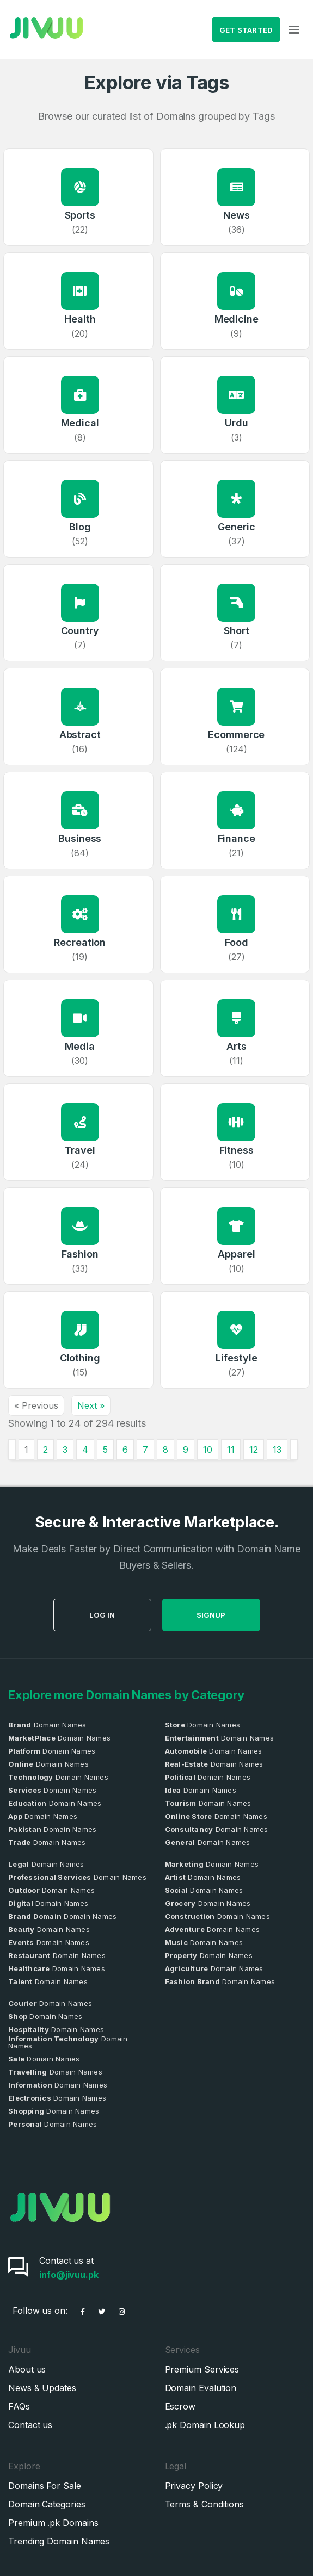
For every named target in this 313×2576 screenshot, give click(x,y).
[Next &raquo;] (294, 1449)
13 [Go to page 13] (277, 1449)
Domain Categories (46, 2504)
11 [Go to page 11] (231, 1449)
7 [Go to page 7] (145, 1449)
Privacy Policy (194, 2485)
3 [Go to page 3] (65, 1449)
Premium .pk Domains (53, 2522)
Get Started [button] (246, 30)
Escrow (180, 2406)
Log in (156, 1615)
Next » (91, 1405)
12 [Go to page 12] (253, 1449)
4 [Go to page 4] (85, 1449)
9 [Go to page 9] (185, 1449)
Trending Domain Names (58, 2541)
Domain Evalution (201, 2387)
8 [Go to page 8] (165, 1449)
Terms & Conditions (204, 2504)
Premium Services (202, 2369)
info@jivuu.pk (69, 2274)
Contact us (30, 2424)
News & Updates (42, 2387)
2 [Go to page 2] (45, 1449)
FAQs (19, 2406)
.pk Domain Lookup (205, 2424)
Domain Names (47, 1725)
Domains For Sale (44, 2485)
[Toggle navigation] (294, 30)
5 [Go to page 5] (105, 1449)
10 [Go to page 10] (207, 1449)
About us (27, 2369)
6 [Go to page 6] (125, 1449)
